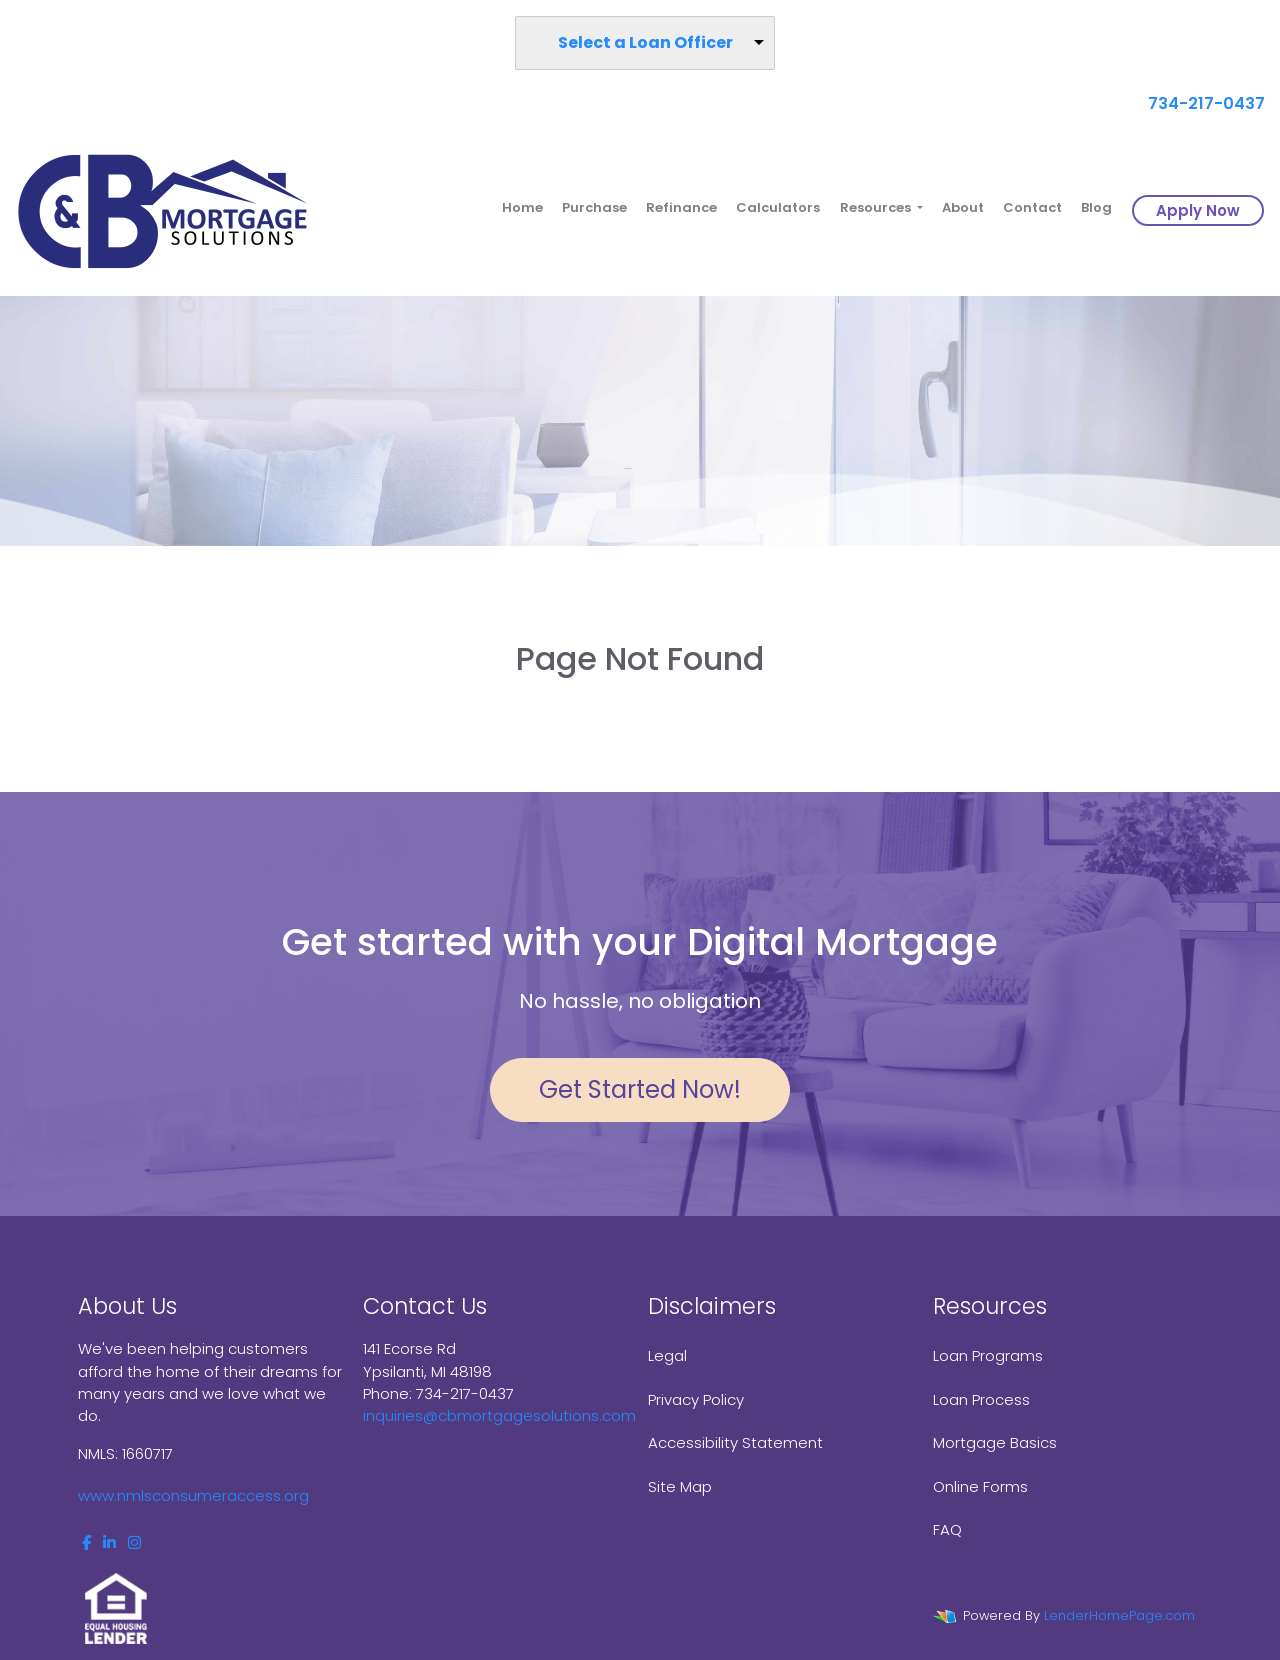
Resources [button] (877, 207)
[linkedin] (109, 1542)
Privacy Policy (696, 1399)
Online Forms (980, 1486)
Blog (1096, 207)
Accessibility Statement (735, 1442)
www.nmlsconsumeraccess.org (193, 1495)
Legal (667, 1355)
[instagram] (134, 1542)
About (963, 207)
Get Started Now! (640, 1089)
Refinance (681, 207)
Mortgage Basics (995, 1442)
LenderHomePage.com (1119, 1615)
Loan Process (981, 1399)
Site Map (680, 1486)
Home (522, 207)
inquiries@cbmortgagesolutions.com (499, 1415)
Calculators (778, 207)
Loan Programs (988, 1355)
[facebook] (86, 1542)
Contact (1032, 207)
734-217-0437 (1198, 103)
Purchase (594, 207)
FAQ (947, 1529)
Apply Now (1198, 210)
